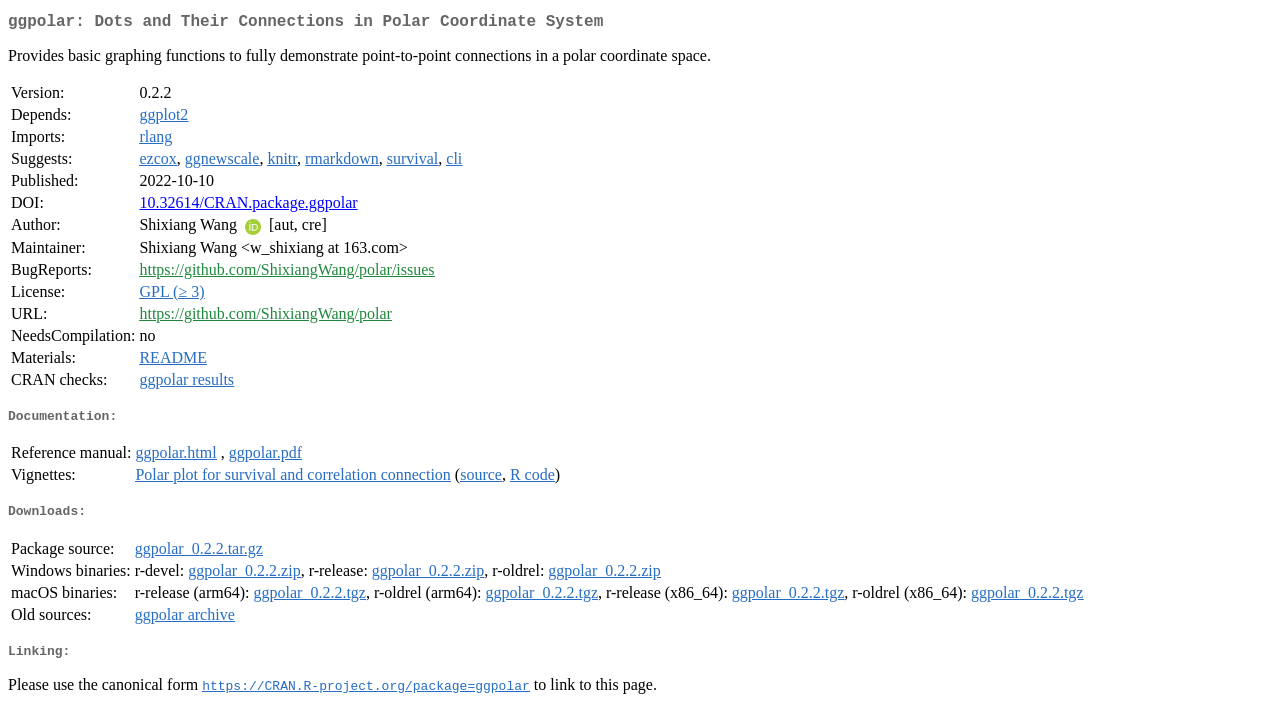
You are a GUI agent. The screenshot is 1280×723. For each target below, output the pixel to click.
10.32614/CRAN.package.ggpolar (248, 206)
